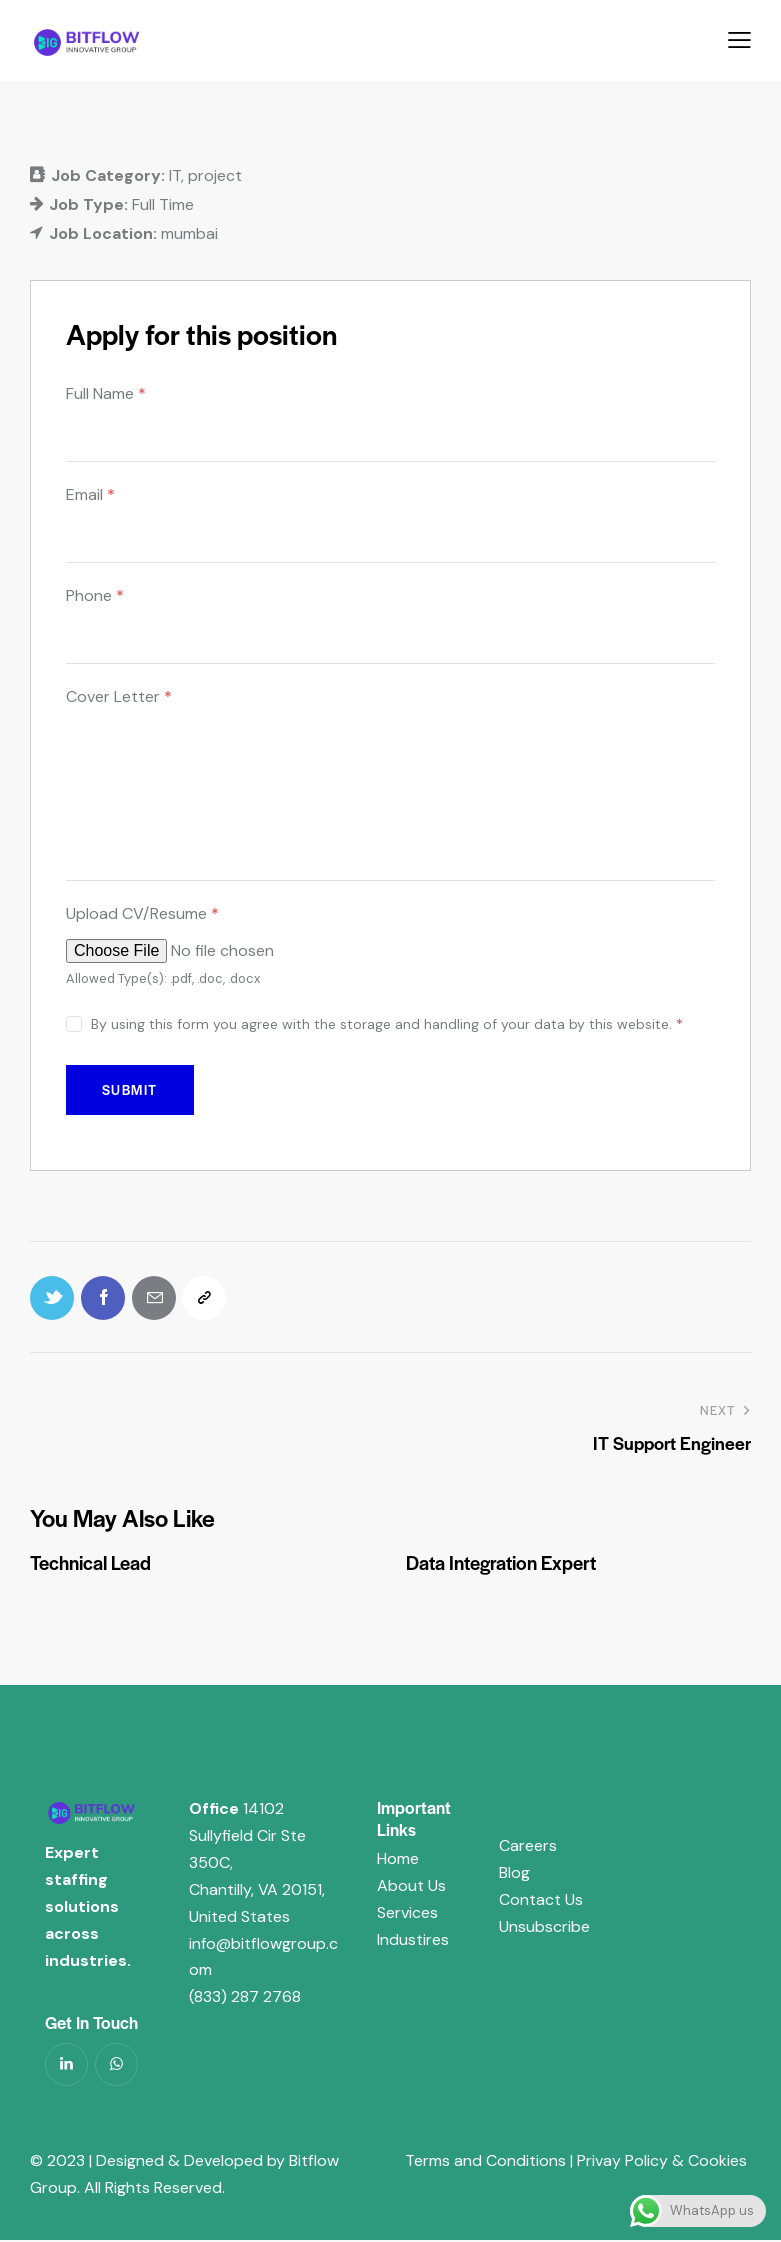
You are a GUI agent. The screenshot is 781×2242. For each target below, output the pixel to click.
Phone (95, 595)
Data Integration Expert (501, 1565)
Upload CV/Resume (142, 913)
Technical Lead (90, 1565)
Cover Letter (119, 696)
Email (90, 494)
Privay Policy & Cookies (660, 2162)
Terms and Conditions (485, 2162)
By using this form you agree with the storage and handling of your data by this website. (387, 1024)
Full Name (106, 393)
